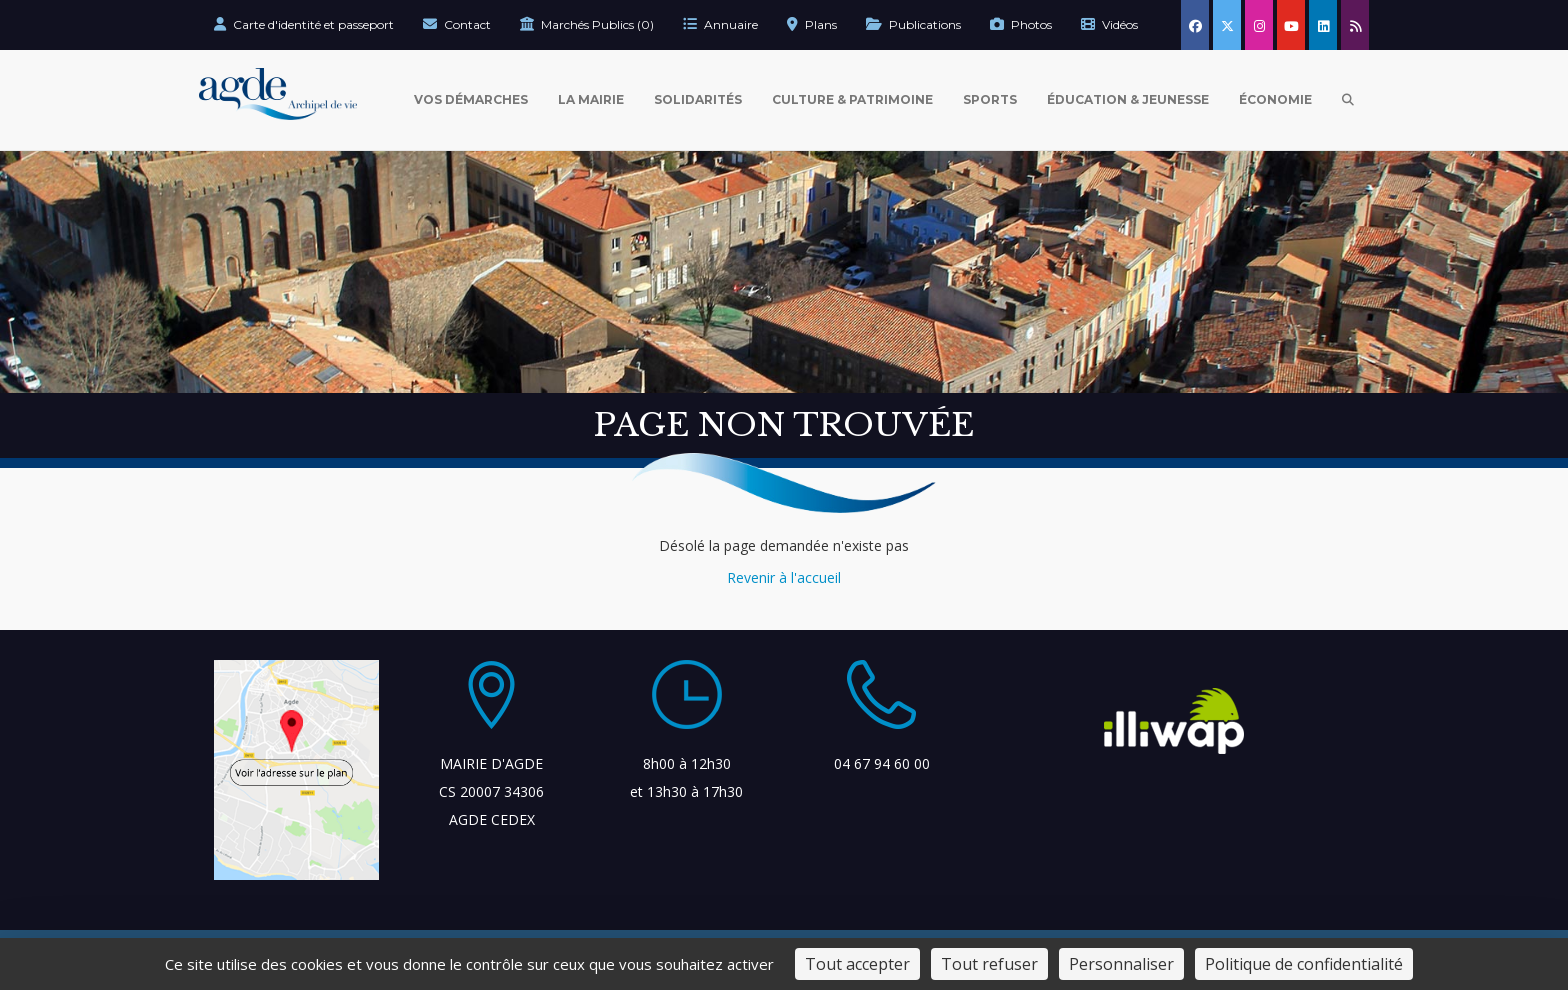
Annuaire (720, 24)
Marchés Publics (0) (587, 24)
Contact (457, 24)
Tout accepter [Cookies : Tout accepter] (857, 964)
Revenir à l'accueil (784, 577)
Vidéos (1109, 24)
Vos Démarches (471, 99)
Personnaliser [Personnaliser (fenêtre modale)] (1121, 964)
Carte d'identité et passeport (304, 24)
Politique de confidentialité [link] (1304, 964)
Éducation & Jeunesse (1128, 99)
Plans (812, 24)
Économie (1275, 99)
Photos (1021, 24)
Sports (990, 99)
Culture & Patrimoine (852, 99)
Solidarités (698, 99)
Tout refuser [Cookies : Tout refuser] (989, 964)
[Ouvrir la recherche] (1348, 100)
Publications (913, 24)
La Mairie (591, 99)
